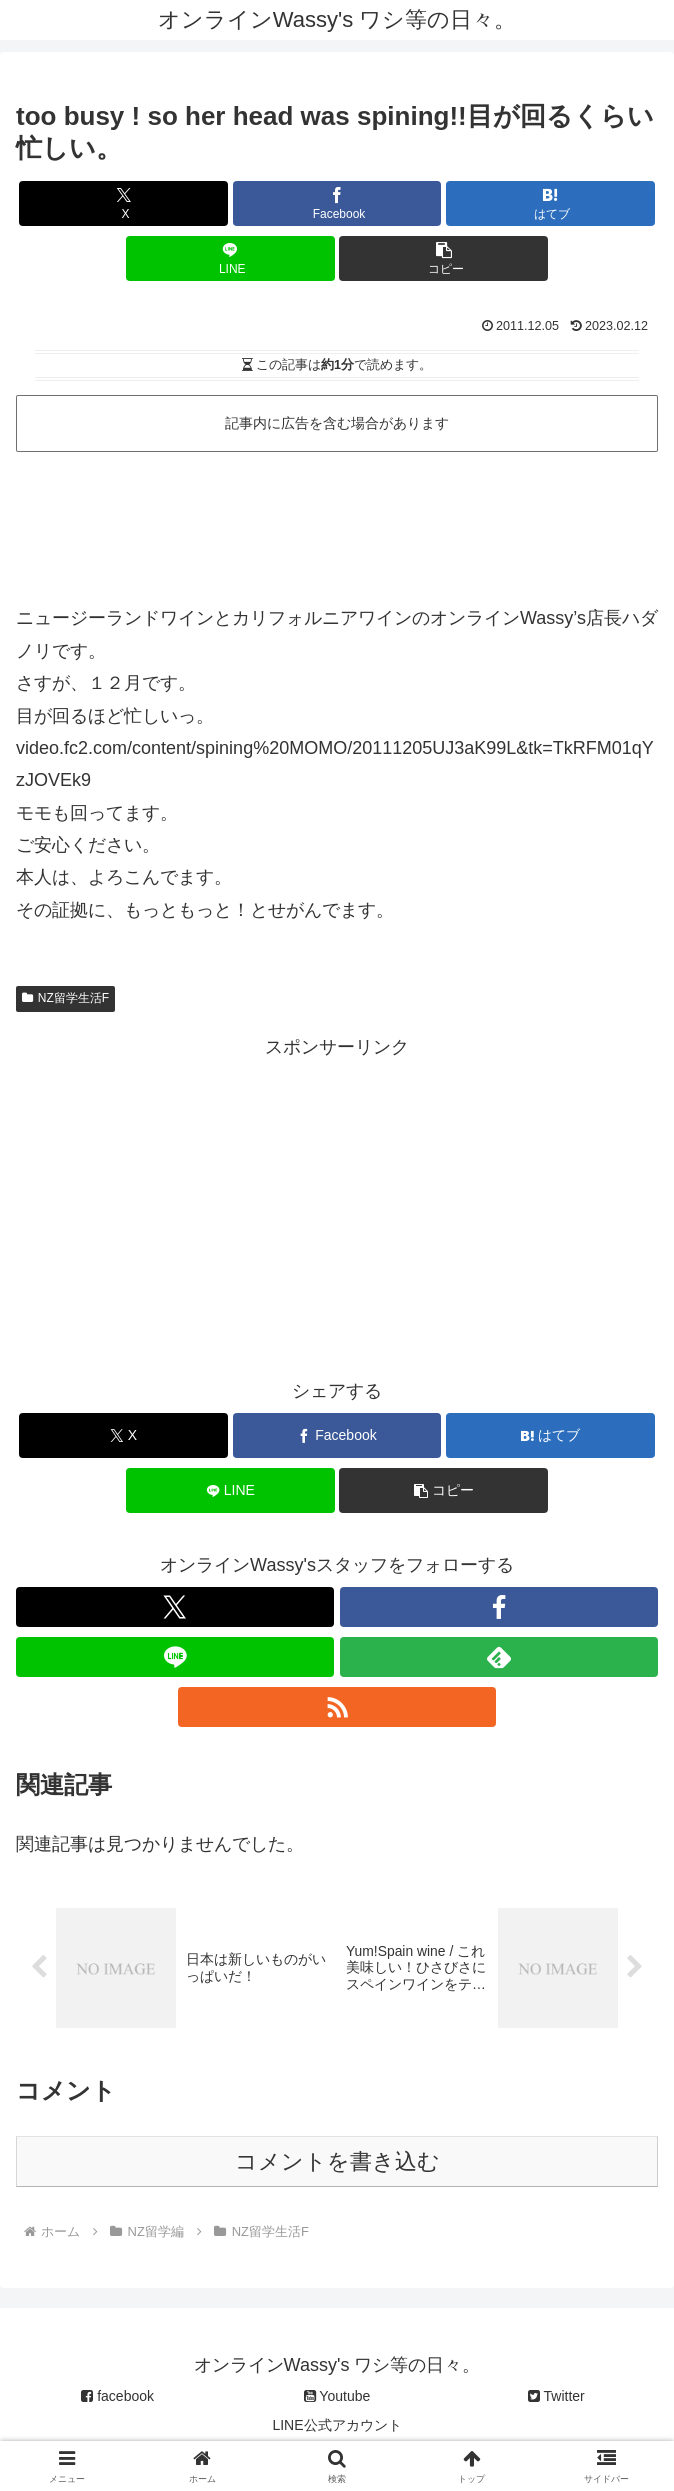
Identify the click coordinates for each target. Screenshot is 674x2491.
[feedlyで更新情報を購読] (499, 1657)
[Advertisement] (337, 520)
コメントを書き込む (337, 2163)
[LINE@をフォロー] (175, 1657)
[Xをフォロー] (175, 1607)
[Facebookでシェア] (337, 203)
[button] (443, 258)
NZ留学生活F (65, 998)
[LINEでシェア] (230, 258)
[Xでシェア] (123, 203)
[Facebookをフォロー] (499, 1607)
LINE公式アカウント (336, 2427)
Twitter (556, 2398)
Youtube (337, 2398)
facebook (117, 2398)
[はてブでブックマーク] (550, 203)
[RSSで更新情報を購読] (337, 1707)
